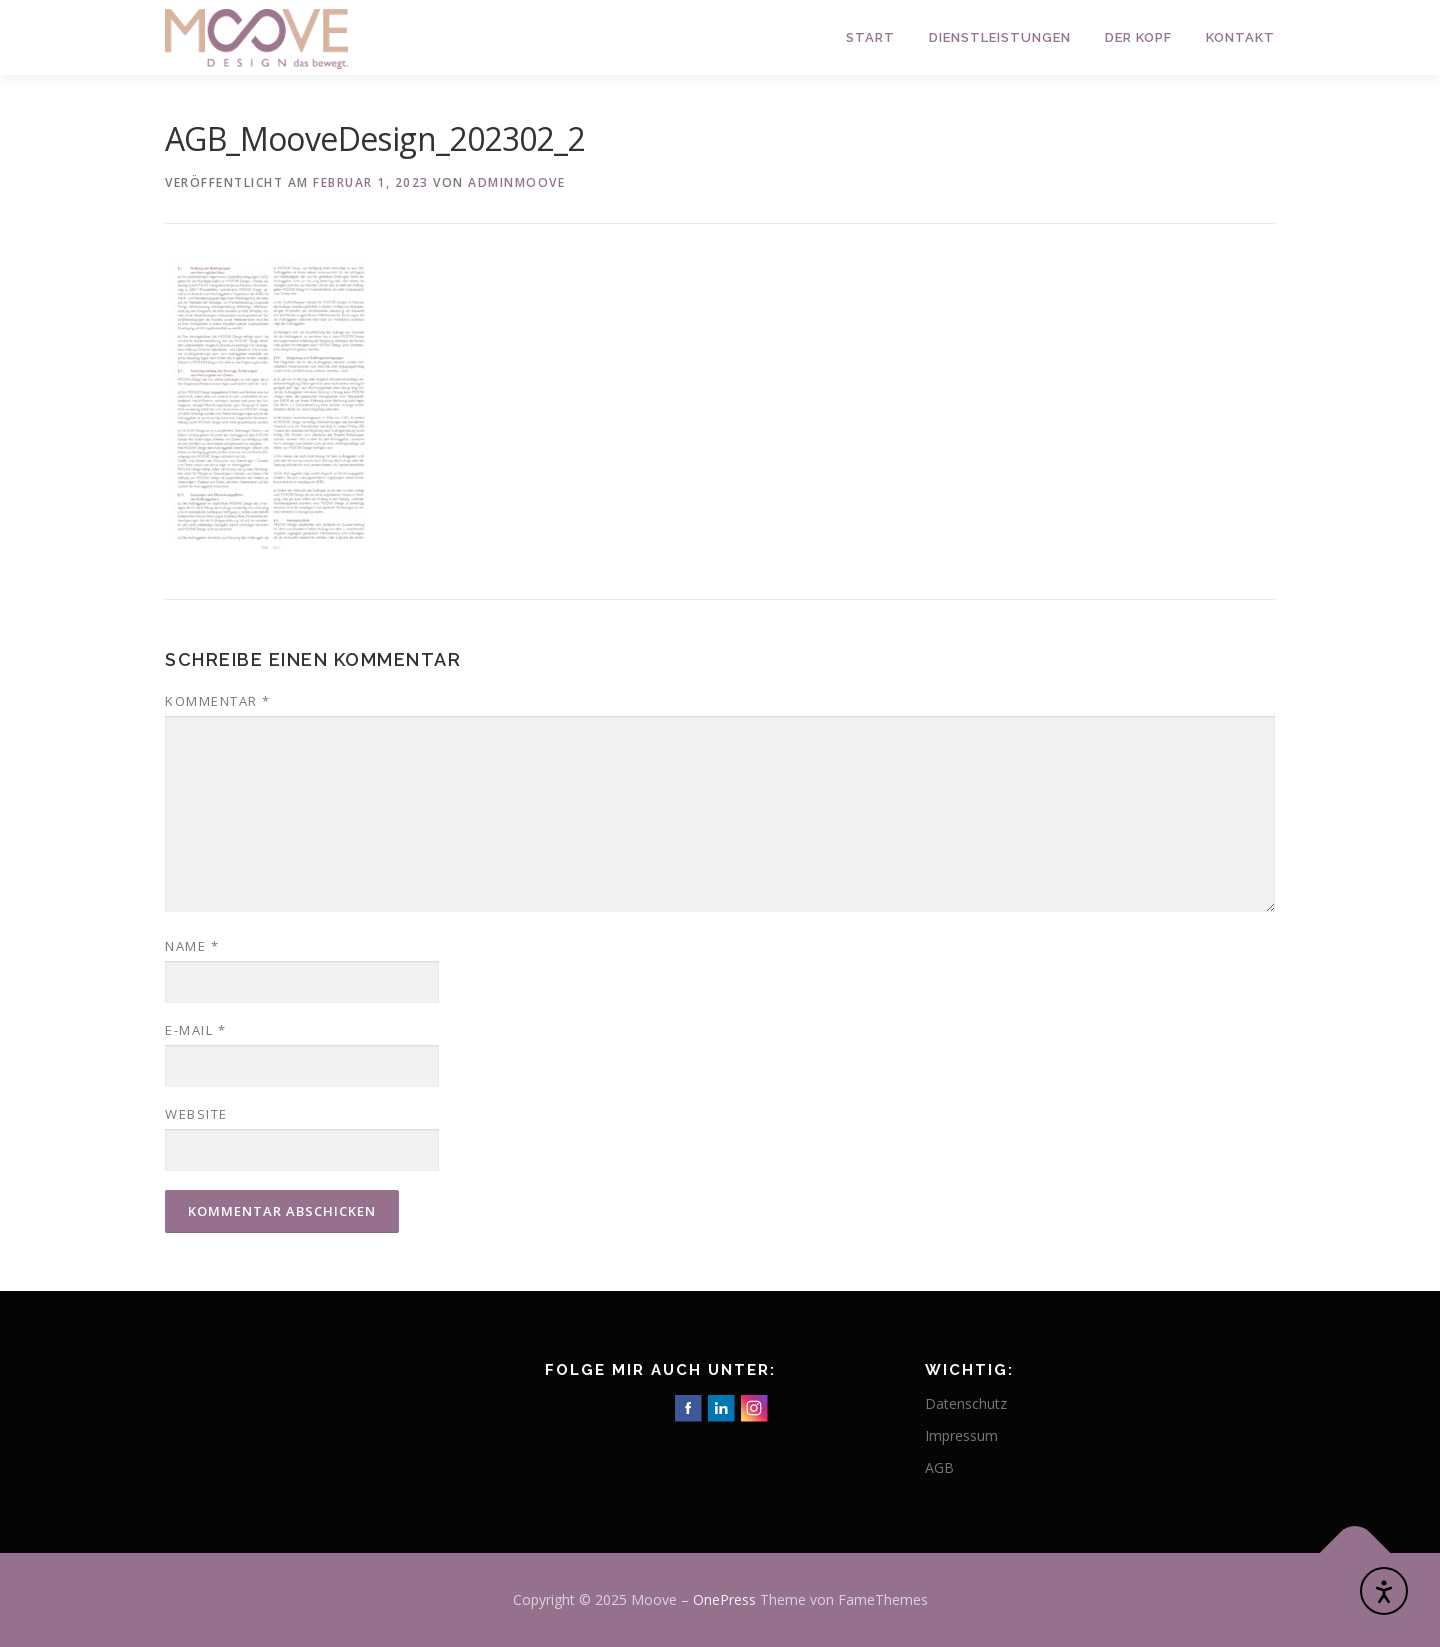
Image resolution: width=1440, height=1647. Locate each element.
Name (192, 946)
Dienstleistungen (1000, 37)
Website (196, 1114)
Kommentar (218, 701)
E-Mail (195, 1030)
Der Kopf (1138, 37)
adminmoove (516, 182)
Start (870, 37)
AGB (939, 1467)
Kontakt (1240, 37)
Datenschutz (966, 1403)
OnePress (724, 1599)
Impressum (961, 1435)
